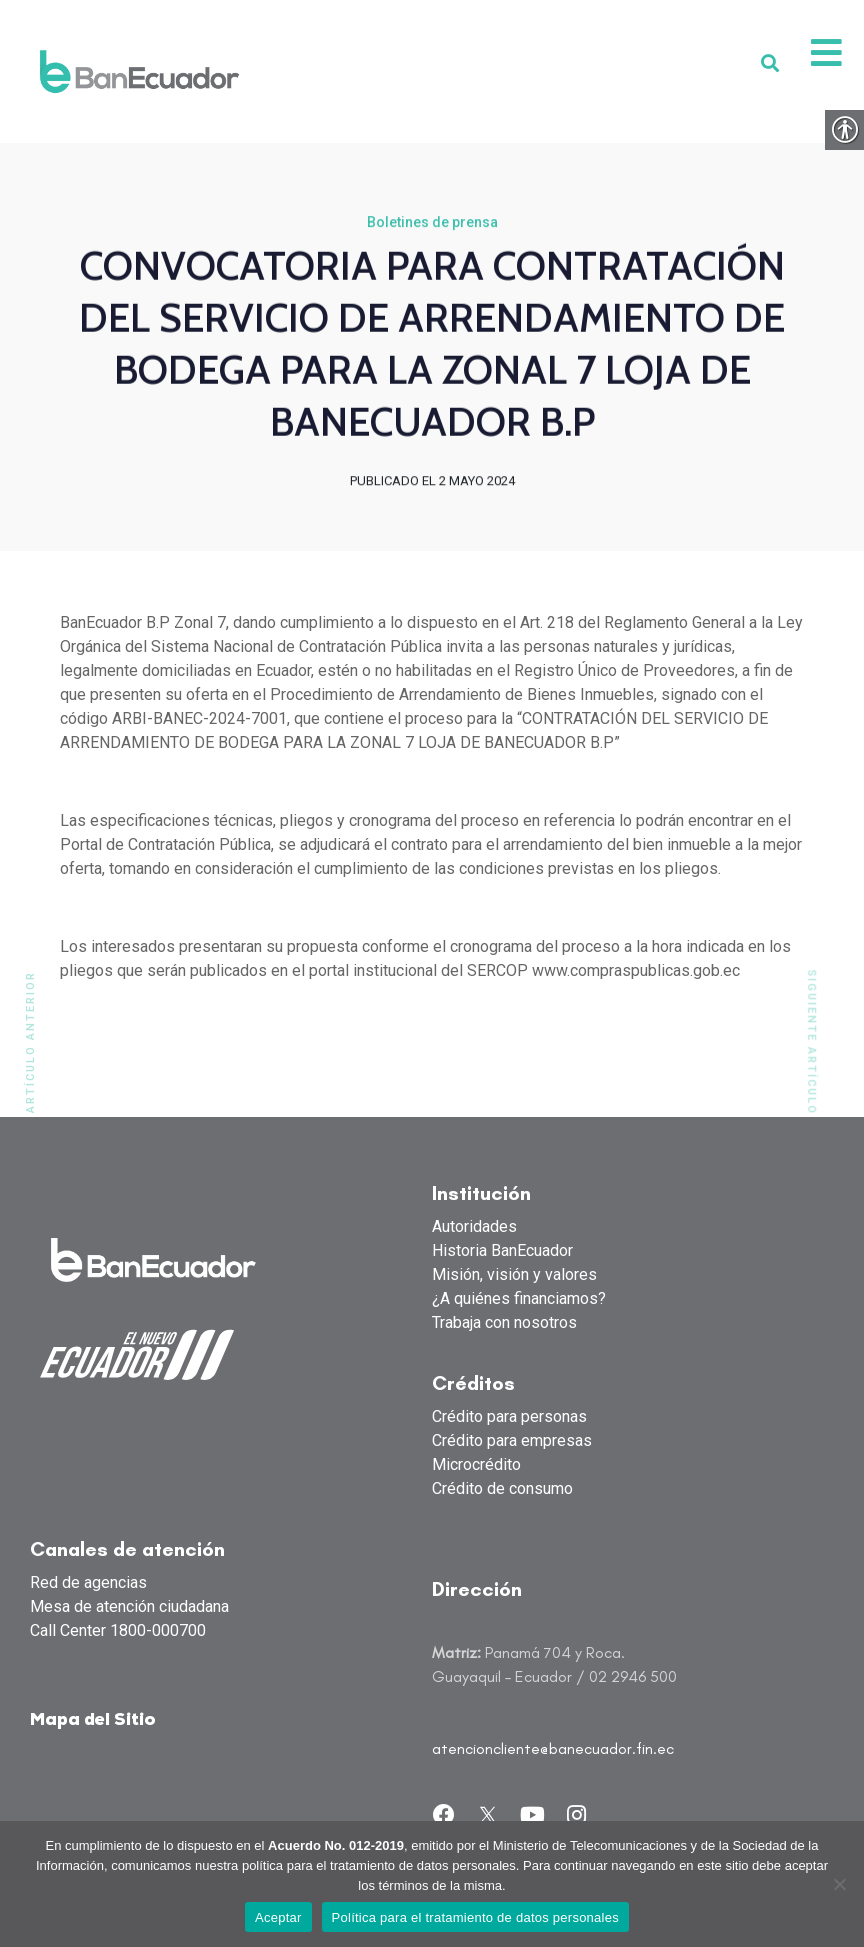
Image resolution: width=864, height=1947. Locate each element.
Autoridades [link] (474, 1227)
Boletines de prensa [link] (432, 225)
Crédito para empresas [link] (512, 1441)
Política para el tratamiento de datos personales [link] (475, 1917)
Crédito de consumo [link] (502, 1489)
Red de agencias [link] (88, 1583)
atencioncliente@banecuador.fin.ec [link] (553, 1749)
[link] (139, 71)
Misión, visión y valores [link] (514, 1275)
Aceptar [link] (278, 1917)
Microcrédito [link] (476, 1465)
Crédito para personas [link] (509, 1417)
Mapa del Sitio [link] (93, 1721)
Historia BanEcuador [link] (502, 1251)
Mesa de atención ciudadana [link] (129, 1607)
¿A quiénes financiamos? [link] (519, 1299)
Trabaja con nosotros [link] (504, 1323)
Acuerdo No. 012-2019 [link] (336, 1845)
